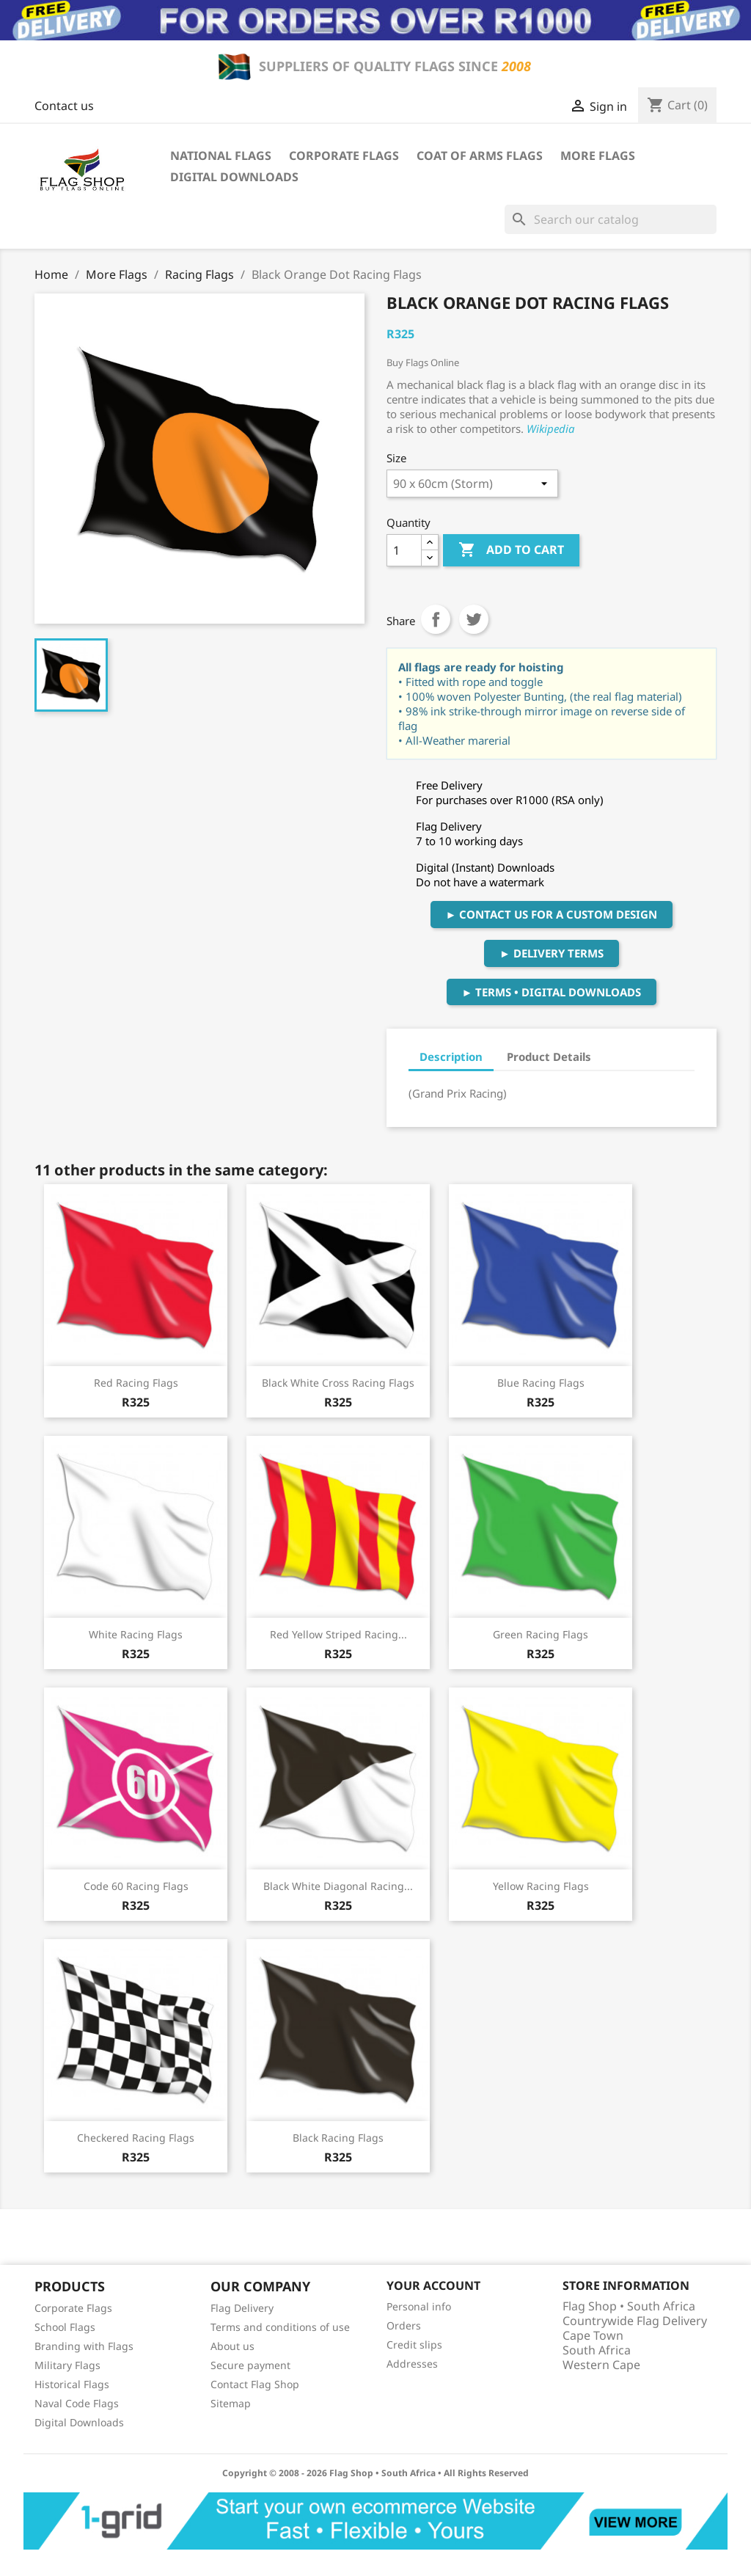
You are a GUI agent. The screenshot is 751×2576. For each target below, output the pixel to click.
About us (232, 2346)
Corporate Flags (344, 155)
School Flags (64, 2327)
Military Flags (67, 2365)
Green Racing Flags (540, 1634)
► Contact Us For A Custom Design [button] (552, 914)
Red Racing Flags (136, 1383)
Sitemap (230, 2403)
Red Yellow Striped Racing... (338, 1634)
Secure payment (250, 2365)
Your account (433, 2285)
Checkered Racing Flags (135, 2138)
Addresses (412, 2364)
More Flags (597, 155)
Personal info (419, 2306)
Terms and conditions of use (280, 2327)
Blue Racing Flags (541, 1383)
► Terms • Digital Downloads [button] (552, 992)
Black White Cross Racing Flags (338, 1383)
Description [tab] (451, 1056)
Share (435, 619)
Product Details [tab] (549, 1056)
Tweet (473, 619)
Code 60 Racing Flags (136, 1886)
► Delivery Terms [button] (551, 953)
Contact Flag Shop (254, 2384)
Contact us (64, 106)
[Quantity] (404, 550)
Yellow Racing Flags (541, 1886)
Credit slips (414, 2344)
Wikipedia (551, 428)
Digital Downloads (234, 177)
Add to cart (511, 550)
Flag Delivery (242, 2308)
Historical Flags (71, 2384)
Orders (404, 2325)
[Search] (611, 219)
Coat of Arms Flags (480, 155)
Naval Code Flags (76, 2403)
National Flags (220, 155)
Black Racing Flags (338, 2138)
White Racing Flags (136, 1634)
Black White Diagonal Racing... (338, 1886)
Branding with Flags (83, 2346)
